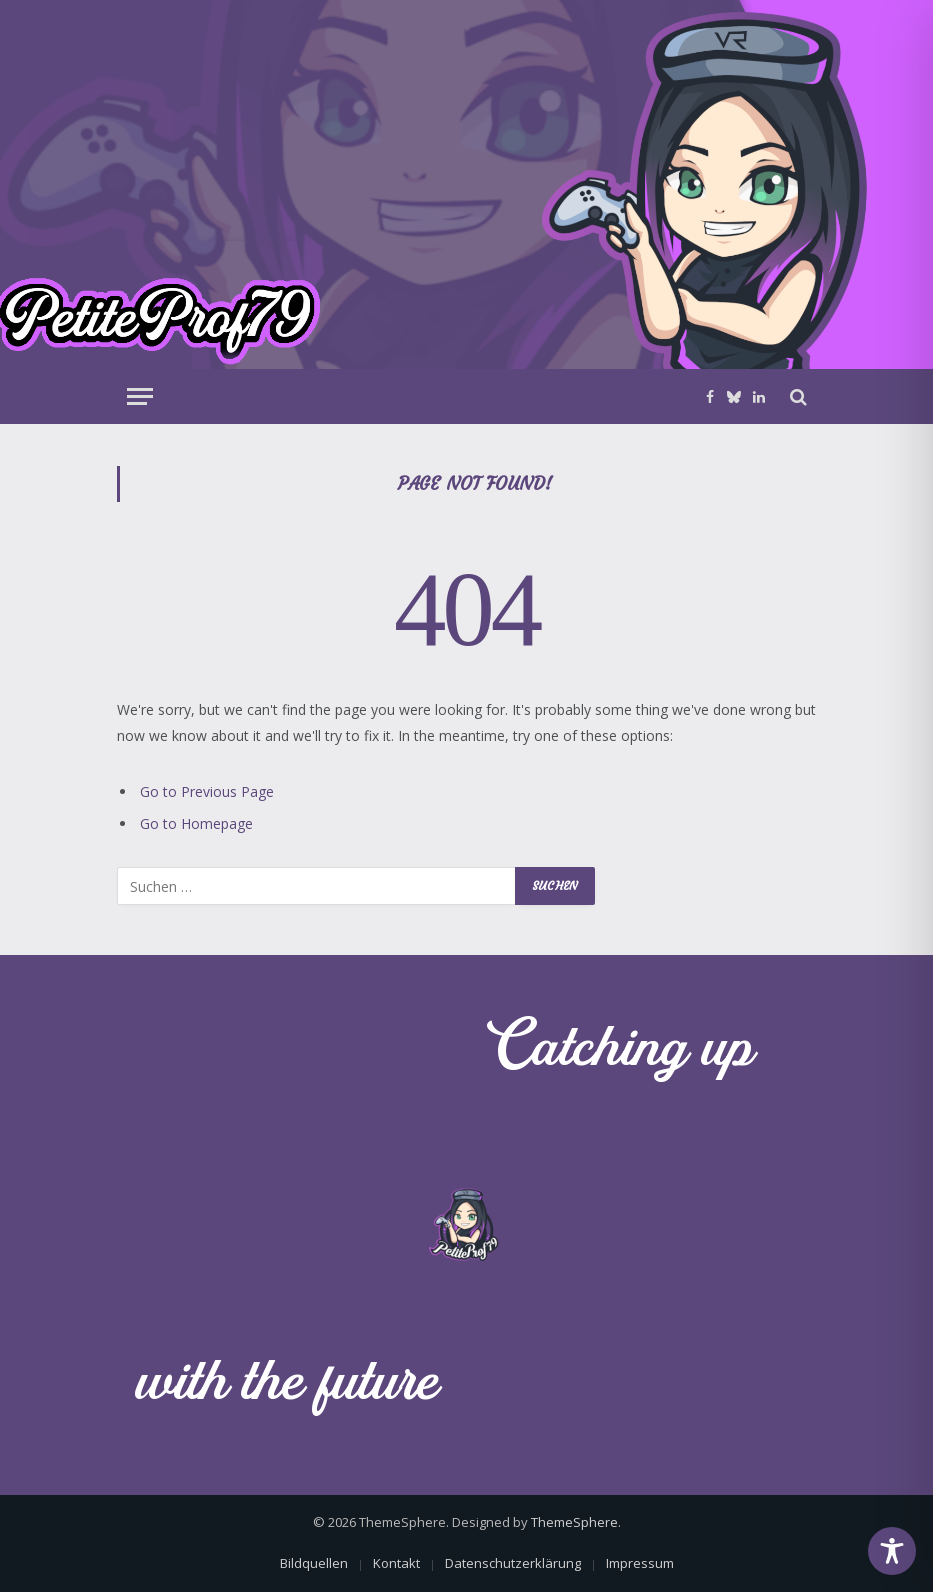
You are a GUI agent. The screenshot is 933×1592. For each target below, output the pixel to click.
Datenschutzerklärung (513, 1563)
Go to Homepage (196, 823)
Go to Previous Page (207, 791)
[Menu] (140, 396)
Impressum (640, 1563)
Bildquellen (314, 1563)
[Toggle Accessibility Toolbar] (892, 1551)
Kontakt (396, 1563)
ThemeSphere (574, 1522)
